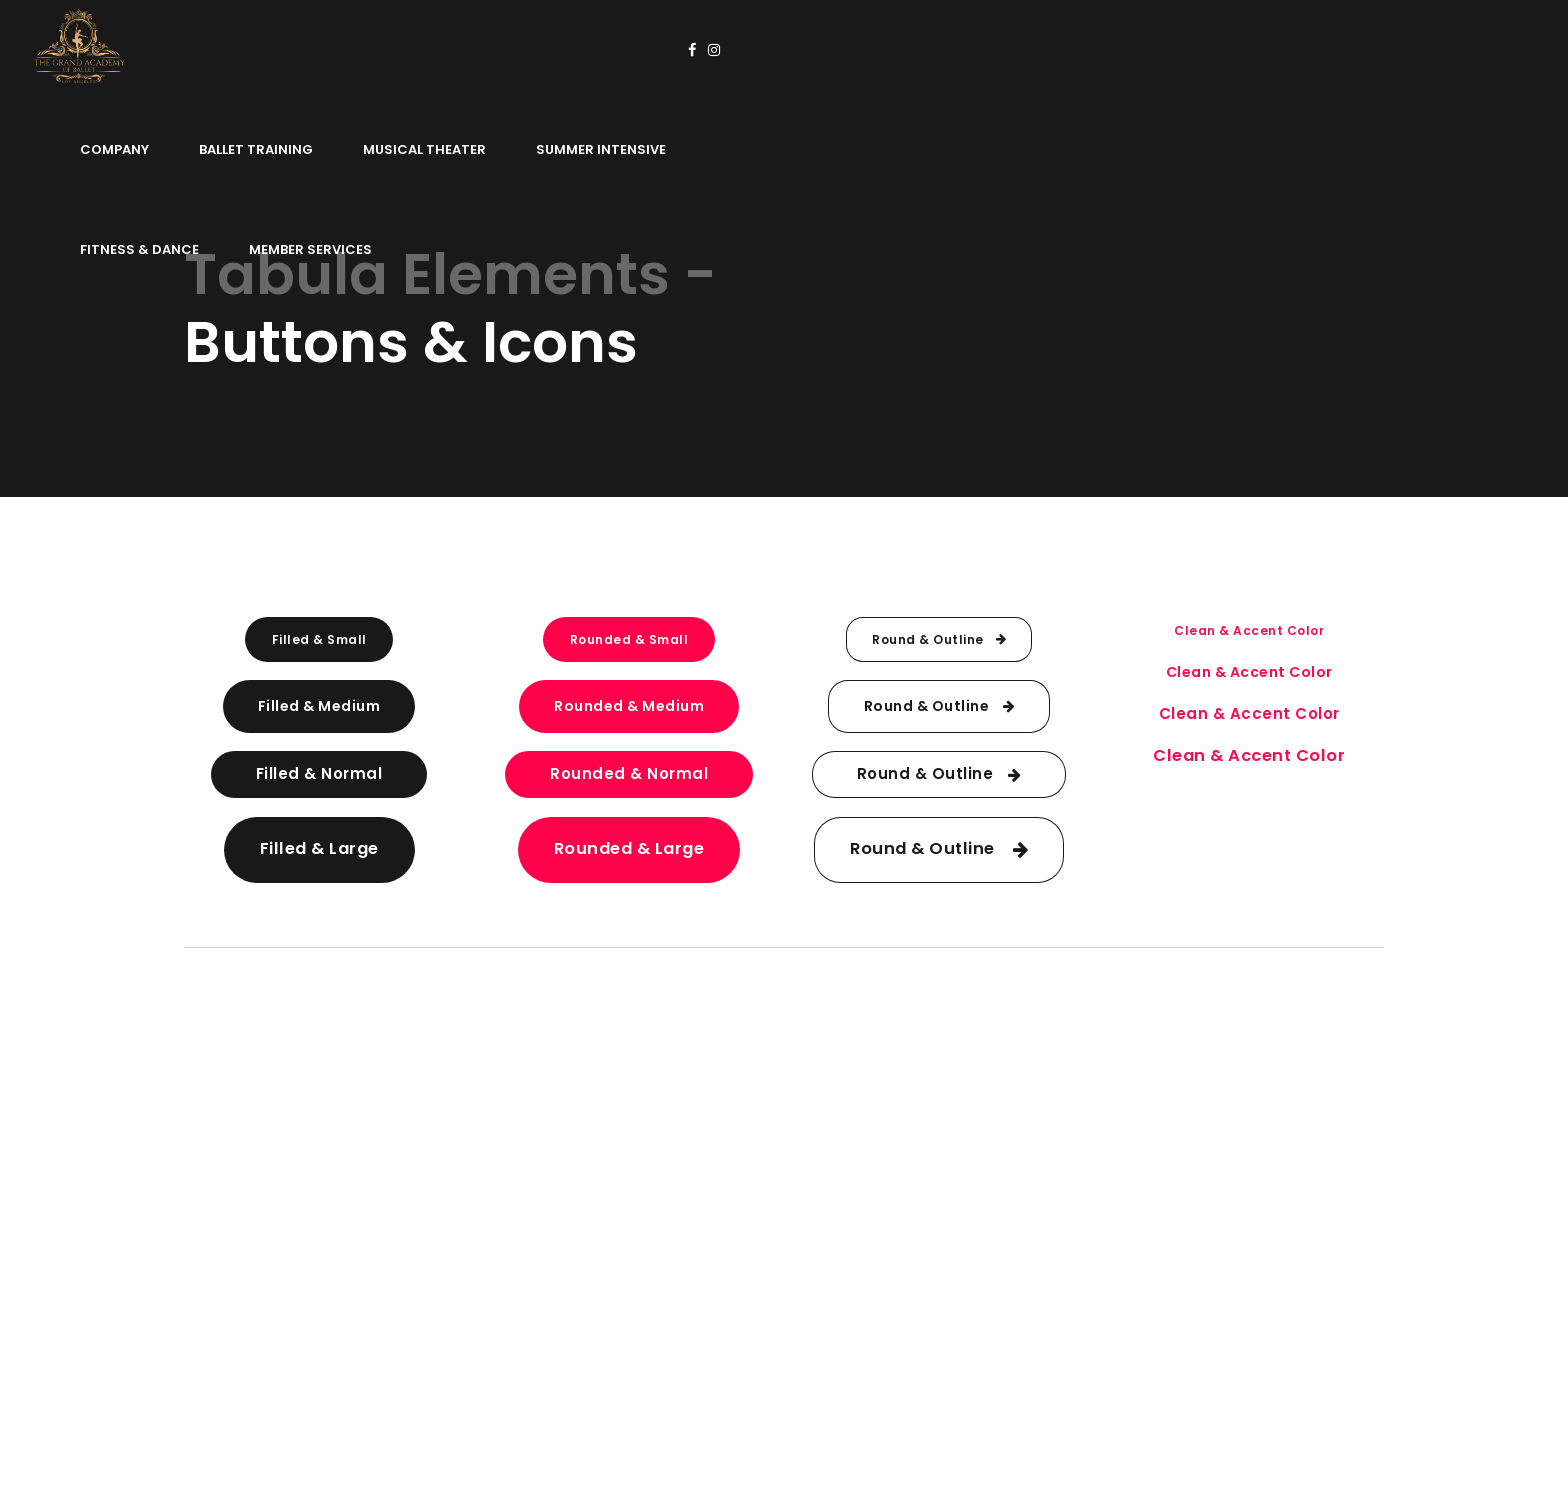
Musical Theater (717, 49)
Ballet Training (549, 49)
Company (407, 49)
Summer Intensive (894, 49)
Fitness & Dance (1068, 49)
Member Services (1239, 49)
